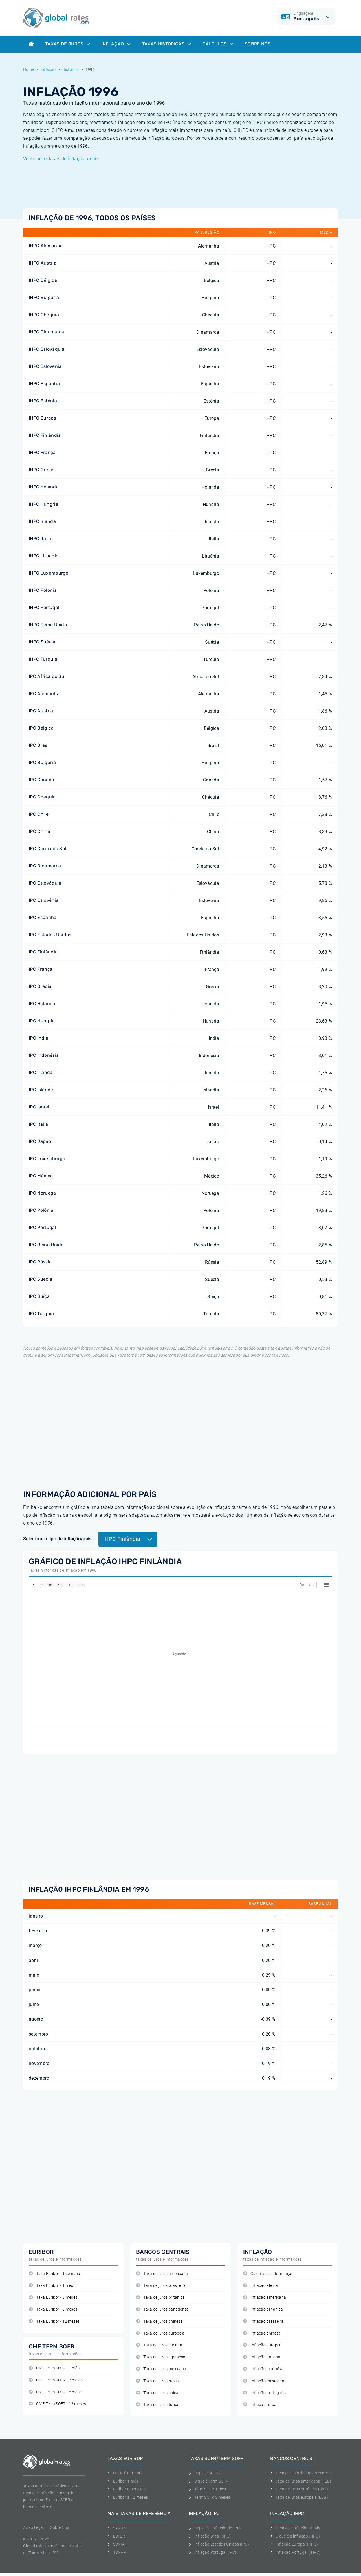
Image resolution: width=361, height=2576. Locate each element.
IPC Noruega (42, 1193)
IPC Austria (41, 710)
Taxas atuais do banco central (300, 2473)
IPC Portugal (42, 1227)
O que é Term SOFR (208, 2481)
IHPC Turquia (43, 659)
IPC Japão (40, 1141)
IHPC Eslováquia (47, 349)
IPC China (39, 831)
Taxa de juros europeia (160, 2333)
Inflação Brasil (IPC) (210, 2536)
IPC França (40, 969)
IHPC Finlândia (45, 435)
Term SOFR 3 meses (209, 2497)
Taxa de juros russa (157, 2381)
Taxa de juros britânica (160, 2297)
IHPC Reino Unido (48, 624)
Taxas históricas (166, 44)
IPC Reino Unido (46, 1244)
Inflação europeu (262, 2345)
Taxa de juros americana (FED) (300, 2481)
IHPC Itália (40, 538)
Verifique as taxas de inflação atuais (61, 158)
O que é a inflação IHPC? (295, 2536)
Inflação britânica (263, 2309)
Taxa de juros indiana (159, 2345)
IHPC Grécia (42, 469)
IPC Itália (38, 1124)
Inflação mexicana (263, 2381)
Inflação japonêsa (263, 2369)
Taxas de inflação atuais (295, 2528)
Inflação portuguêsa (265, 2393)
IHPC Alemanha (46, 245)
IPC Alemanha (44, 693)
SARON (116, 2528)
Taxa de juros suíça (157, 2393)
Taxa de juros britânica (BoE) (299, 2489)
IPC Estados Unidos (50, 934)
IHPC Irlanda (42, 521)
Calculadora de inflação (268, 2273)
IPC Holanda (42, 1003)
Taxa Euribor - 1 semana (54, 2273)
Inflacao (48, 69)
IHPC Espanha (44, 383)
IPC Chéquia (42, 797)
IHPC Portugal (44, 607)
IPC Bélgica (41, 728)
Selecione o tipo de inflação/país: (58, 1539)
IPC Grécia (40, 986)
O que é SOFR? (204, 2473)
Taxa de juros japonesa (160, 2357)
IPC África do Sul (47, 676)
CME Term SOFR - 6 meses (56, 2392)
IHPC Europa (42, 418)
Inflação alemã (260, 2285)
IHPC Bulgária (44, 297)
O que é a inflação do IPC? (215, 2528)
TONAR (116, 2552)
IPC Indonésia (44, 1055)
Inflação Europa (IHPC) (294, 2544)
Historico (70, 69)
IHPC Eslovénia (45, 366)
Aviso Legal (33, 2527)
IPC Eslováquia (45, 883)
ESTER (116, 2536)
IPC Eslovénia (43, 900)
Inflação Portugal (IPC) (212, 2552)
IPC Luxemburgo (47, 1158)
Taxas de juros (67, 44)
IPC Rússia (40, 1262)
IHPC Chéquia (44, 314)
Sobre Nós (257, 44)
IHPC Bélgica (43, 280)
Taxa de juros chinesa (159, 2321)
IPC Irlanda (41, 1072)
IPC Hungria (42, 1020)
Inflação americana (264, 2297)
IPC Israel (39, 1107)
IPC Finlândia (43, 952)
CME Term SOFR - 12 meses (57, 2404)
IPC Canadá (41, 779)
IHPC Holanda (44, 487)
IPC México (41, 1175)
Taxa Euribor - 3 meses (53, 2297)
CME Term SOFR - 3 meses (56, 2380)
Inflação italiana (261, 2357)
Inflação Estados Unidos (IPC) (219, 2544)
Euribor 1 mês (122, 2481)
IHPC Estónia (43, 400)
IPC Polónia (41, 1210)
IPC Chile (39, 814)
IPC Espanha (43, 917)
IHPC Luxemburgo (49, 573)
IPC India (38, 1038)
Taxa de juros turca (157, 2404)
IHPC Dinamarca (46, 332)
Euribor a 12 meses (127, 2497)
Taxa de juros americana (162, 2273)
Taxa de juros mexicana (161, 2369)
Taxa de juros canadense (162, 2309)
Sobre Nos (59, 2527)
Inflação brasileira (263, 2321)
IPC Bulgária (42, 762)
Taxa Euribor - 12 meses (54, 2321)
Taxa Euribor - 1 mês (51, 2285)
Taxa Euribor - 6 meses (53, 2309)
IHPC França (42, 452)
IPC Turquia (41, 1313)
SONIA (116, 2544)
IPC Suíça (39, 1296)
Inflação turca (259, 2404)
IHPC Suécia (42, 642)
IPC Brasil (39, 745)
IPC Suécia (40, 1279)
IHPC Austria (42, 263)
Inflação (116, 44)
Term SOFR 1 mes (207, 2489)
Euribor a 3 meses (126, 2489)
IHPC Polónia (43, 590)
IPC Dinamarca (45, 865)
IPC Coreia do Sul (47, 848)
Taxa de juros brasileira (161, 2285)
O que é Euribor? (124, 2473)
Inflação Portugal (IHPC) (295, 2552)
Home (28, 69)
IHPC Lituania (43, 555)
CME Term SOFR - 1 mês (54, 2368)
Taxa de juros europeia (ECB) (299, 2497)
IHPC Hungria (43, 504)
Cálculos (218, 44)
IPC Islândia (41, 1089)
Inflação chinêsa (262, 2333)
